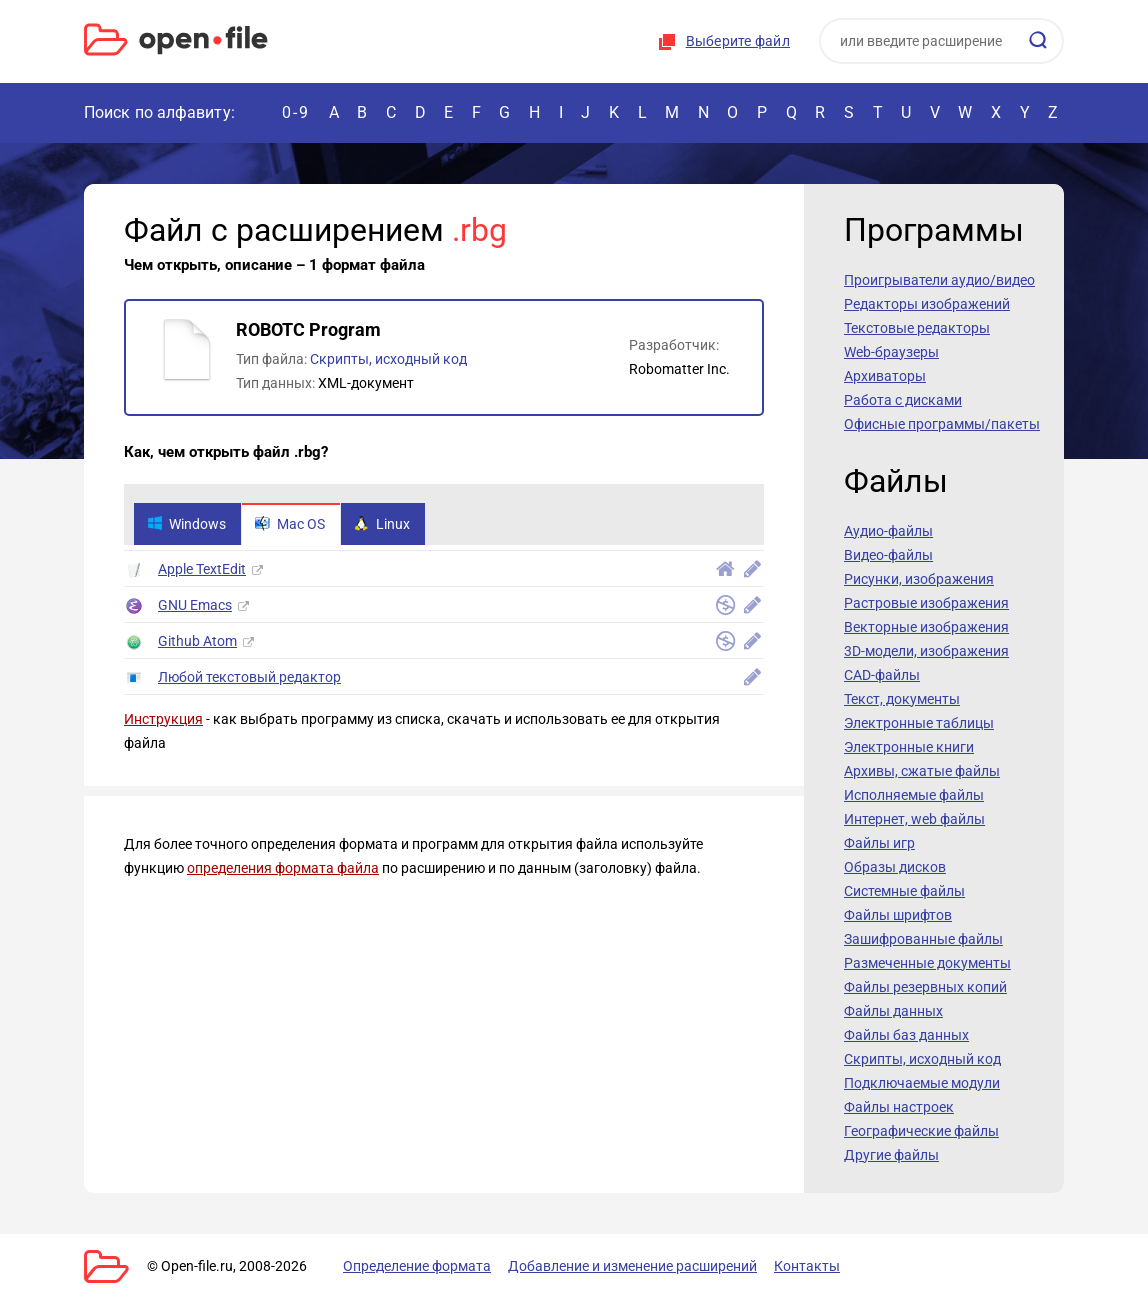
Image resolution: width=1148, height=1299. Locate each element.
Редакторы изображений (927, 304)
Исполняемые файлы (914, 795)
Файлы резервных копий (925, 987)
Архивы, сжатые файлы (922, 771)
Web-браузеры (891, 352)
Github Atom (197, 641)
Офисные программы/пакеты (942, 424)
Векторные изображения (926, 627)
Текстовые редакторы (917, 328)
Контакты (807, 1266)
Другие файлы (891, 1155)
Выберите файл (738, 41)
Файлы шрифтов (898, 915)
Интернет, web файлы (914, 819)
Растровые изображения (926, 603)
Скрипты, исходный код (388, 359)
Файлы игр (879, 843)
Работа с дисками (903, 400)
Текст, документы (902, 699)
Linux (382, 524)
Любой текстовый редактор (249, 677)
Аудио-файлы (888, 531)
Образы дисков (895, 867)
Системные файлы (904, 891)
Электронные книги (909, 747)
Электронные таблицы (919, 723)
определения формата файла (283, 868)
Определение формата (417, 1266)
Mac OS (290, 524)
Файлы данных (893, 1011)
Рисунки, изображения (919, 579)
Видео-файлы (888, 555)
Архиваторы (885, 376)
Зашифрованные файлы (923, 939)
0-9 (296, 112)
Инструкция (163, 719)
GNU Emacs (195, 605)
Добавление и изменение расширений (632, 1266)
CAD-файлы (882, 675)
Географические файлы (921, 1131)
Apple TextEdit (202, 569)
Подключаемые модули (922, 1083)
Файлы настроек (899, 1107)
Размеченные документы (927, 963)
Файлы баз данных (906, 1035)
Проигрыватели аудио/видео (939, 280)
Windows (186, 524)
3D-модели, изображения (926, 651)
